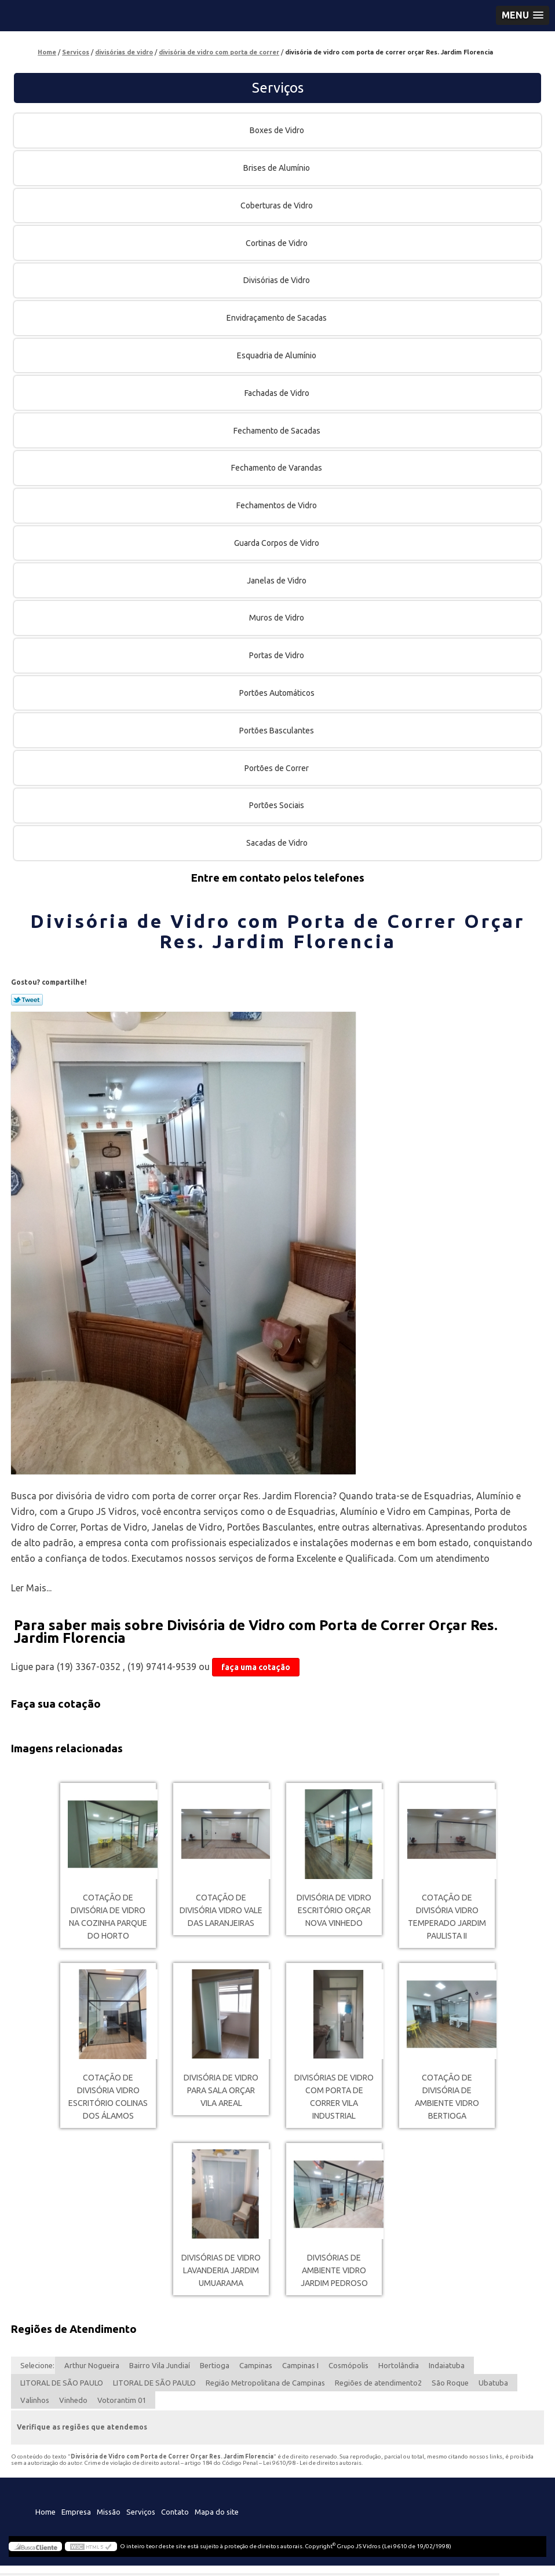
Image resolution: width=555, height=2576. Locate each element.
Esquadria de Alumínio (277, 355)
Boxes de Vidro (278, 130)
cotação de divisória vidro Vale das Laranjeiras (221, 1910)
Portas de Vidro (277, 655)
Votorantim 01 (121, 2400)
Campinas (255, 2365)
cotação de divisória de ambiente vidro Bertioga (447, 2096)
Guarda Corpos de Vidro (277, 543)
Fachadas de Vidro (277, 393)
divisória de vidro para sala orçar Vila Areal (221, 2090)
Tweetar (27, 1000)
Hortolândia (398, 2365)
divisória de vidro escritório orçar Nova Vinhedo (334, 1910)
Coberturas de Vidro (277, 205)
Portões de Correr (277, 768)
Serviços (278, 88)
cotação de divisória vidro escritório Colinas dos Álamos (108, 2096)
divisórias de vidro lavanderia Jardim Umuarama (221, 2270)
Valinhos (34, 2400)
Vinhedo (73, 2400)
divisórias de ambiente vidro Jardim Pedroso (334, 2270)
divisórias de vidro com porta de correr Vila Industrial (334, 2096)
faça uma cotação (255, 1667)
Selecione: (37, 2365)
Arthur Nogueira (91, 2365)
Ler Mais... (31, 1588)
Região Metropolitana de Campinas (265, 2383)
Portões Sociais (277, 805)
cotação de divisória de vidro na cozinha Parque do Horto (108, 1916)
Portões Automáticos (277, 693)
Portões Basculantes (277, 730)
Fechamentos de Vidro (277, 505)
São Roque (450, 2383)
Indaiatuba (447, 2365)
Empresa (76, 2512)
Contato (175, 2512)
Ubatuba (493, 2383)
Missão (109, 2512)
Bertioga (214, 2365)
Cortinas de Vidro (277, 243)
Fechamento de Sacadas (277, 430)
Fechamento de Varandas (277, 467)
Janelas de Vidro (277, 580)
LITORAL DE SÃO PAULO (61, 2383)
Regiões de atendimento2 (378, 2383)
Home (45, 2512)
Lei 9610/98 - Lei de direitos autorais (312, 2463)
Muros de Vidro (277, 617)
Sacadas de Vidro (277, 842)
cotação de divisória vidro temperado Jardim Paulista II (447, 1916)
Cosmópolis (348, 2365)
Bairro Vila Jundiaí (159, 2365)
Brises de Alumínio (277, 168)
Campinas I (300, 2365)
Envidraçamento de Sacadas (277, 317)
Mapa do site (217, 2512)
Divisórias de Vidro (277, 280)
